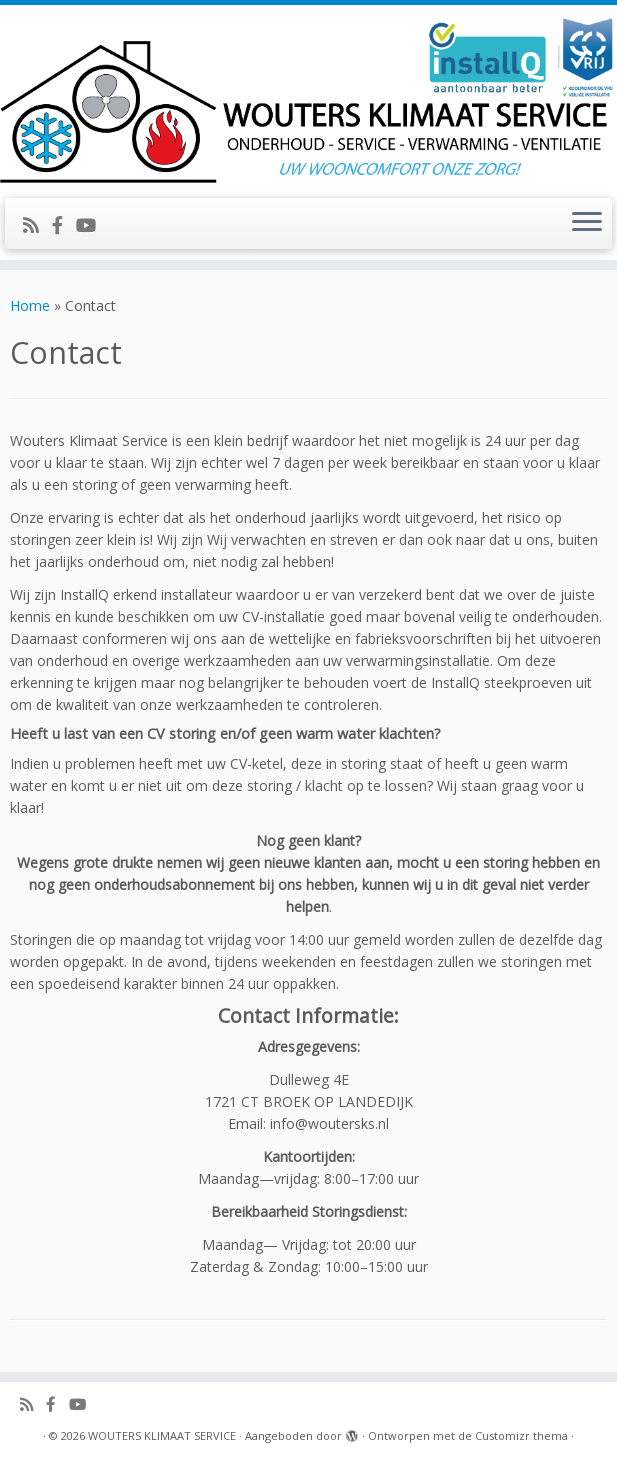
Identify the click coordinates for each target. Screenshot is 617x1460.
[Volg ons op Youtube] (92, 225)
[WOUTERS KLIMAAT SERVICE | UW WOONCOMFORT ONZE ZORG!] (308, 99)
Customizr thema (521, 1435)
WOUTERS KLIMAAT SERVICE (162, 1435)
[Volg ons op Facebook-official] (64, 225)
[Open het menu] (587, 224)
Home (30, 305)
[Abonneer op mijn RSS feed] (37, 225)
